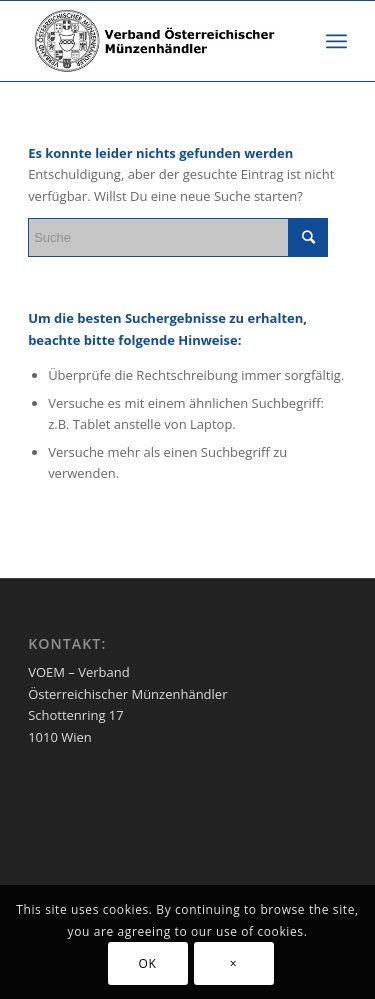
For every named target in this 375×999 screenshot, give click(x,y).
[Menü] (336, 41)
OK (148, 963)
